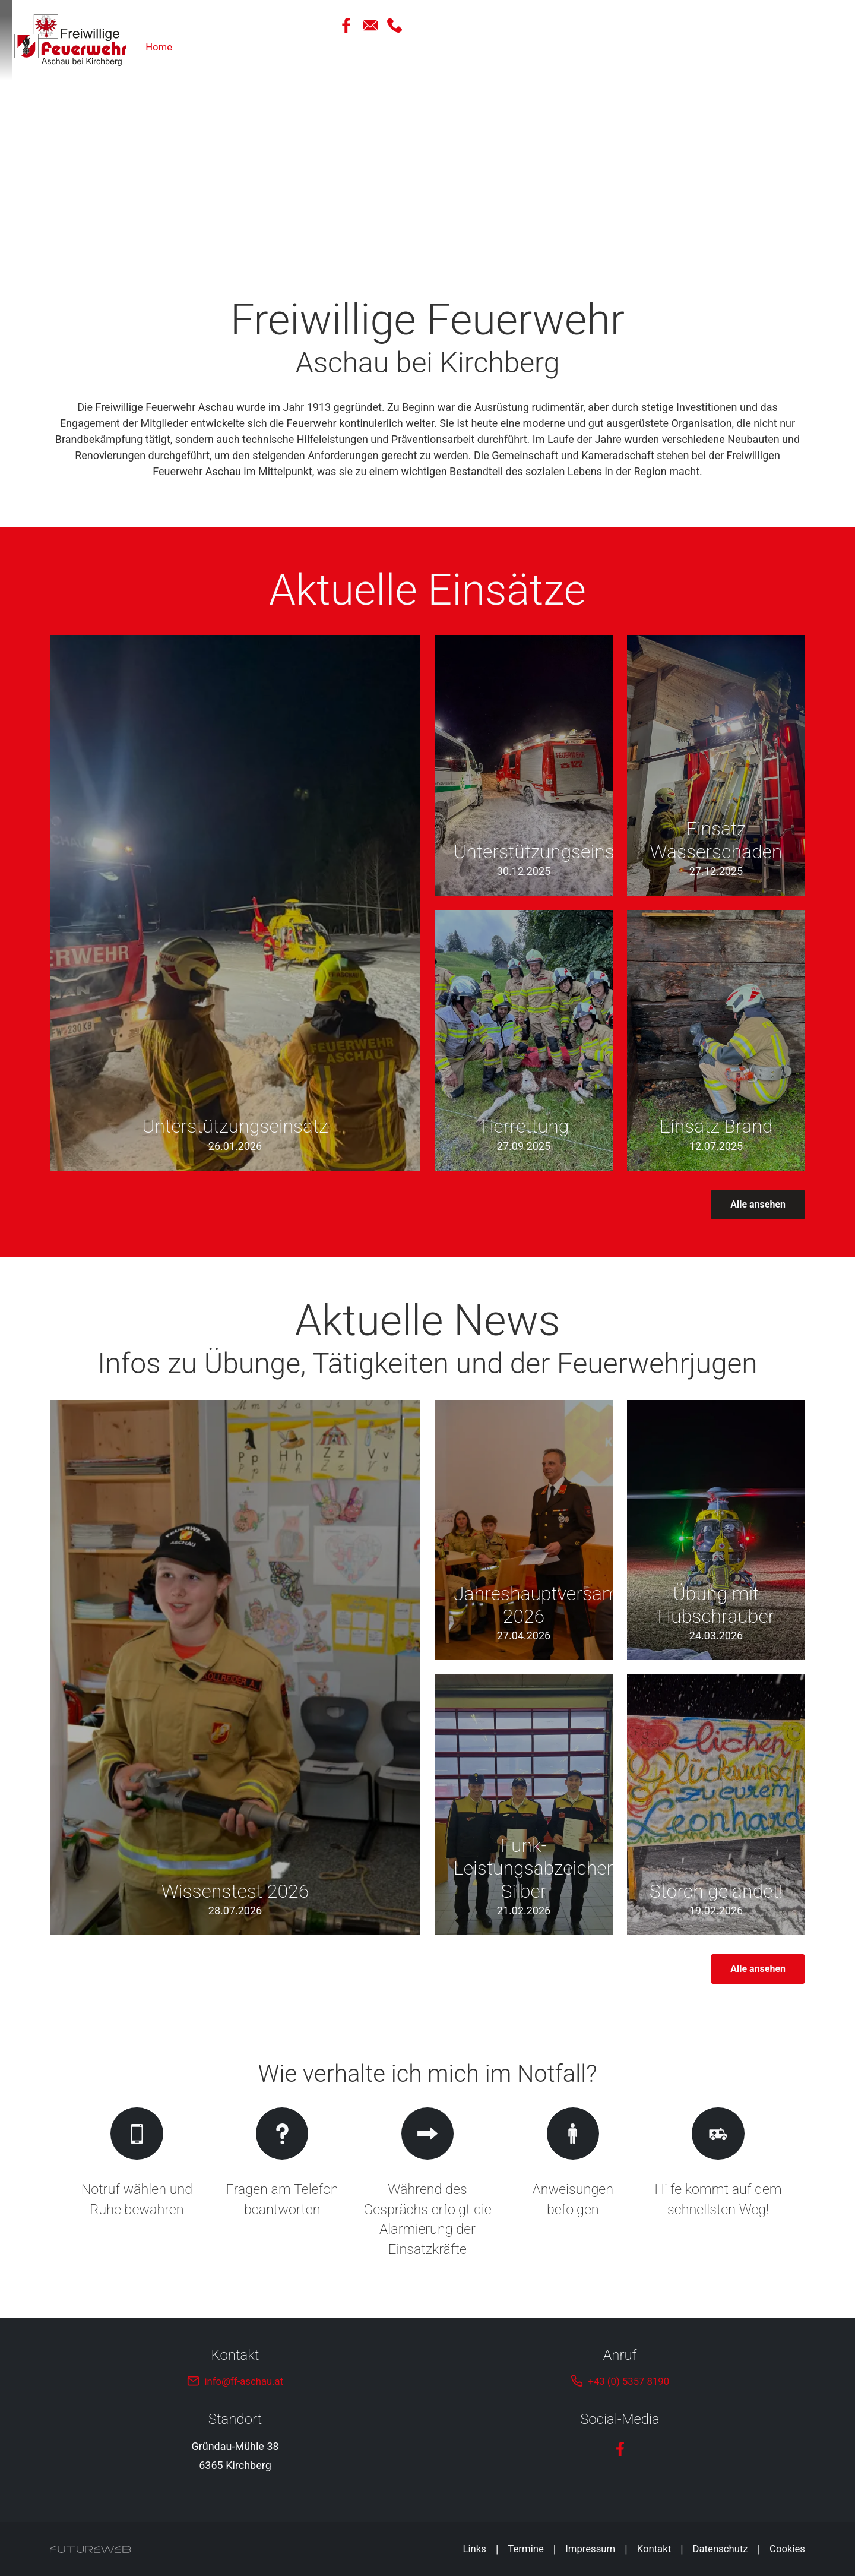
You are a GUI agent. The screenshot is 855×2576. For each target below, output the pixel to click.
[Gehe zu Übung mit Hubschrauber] (716, 1530)
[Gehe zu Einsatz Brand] (716, 1040)
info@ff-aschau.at (243, 2381)
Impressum (579, 2549)
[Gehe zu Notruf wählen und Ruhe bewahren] (137, 2184)
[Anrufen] (797, 25)
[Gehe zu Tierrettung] (524, 1040)
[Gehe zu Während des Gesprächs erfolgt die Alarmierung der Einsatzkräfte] (428, 2184)
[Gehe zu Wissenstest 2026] (235, 1667)
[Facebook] (746, 25)
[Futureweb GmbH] (90, 2549)
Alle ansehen (758, 1204)
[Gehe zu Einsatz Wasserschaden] (716, 765)
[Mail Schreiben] (772, 25)
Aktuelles (604, 48)
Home (548, 48)
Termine (511, 2549)
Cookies (786, 2549)
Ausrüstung (734, 48)
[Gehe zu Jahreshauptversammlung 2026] (524, 1530)
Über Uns (667, 48)
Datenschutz (715, 2549)
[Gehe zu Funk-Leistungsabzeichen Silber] (524, 1804)
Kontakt (645, 2549)
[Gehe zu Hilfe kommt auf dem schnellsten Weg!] (718, 2184)
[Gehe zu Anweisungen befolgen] (572, 2184)
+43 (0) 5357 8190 (628, 2381)
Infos (793, 48)
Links (457, 2549)
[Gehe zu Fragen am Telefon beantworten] (282, 2184)
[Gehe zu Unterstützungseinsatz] (235, 902)
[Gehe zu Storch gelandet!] (716, 1804)
